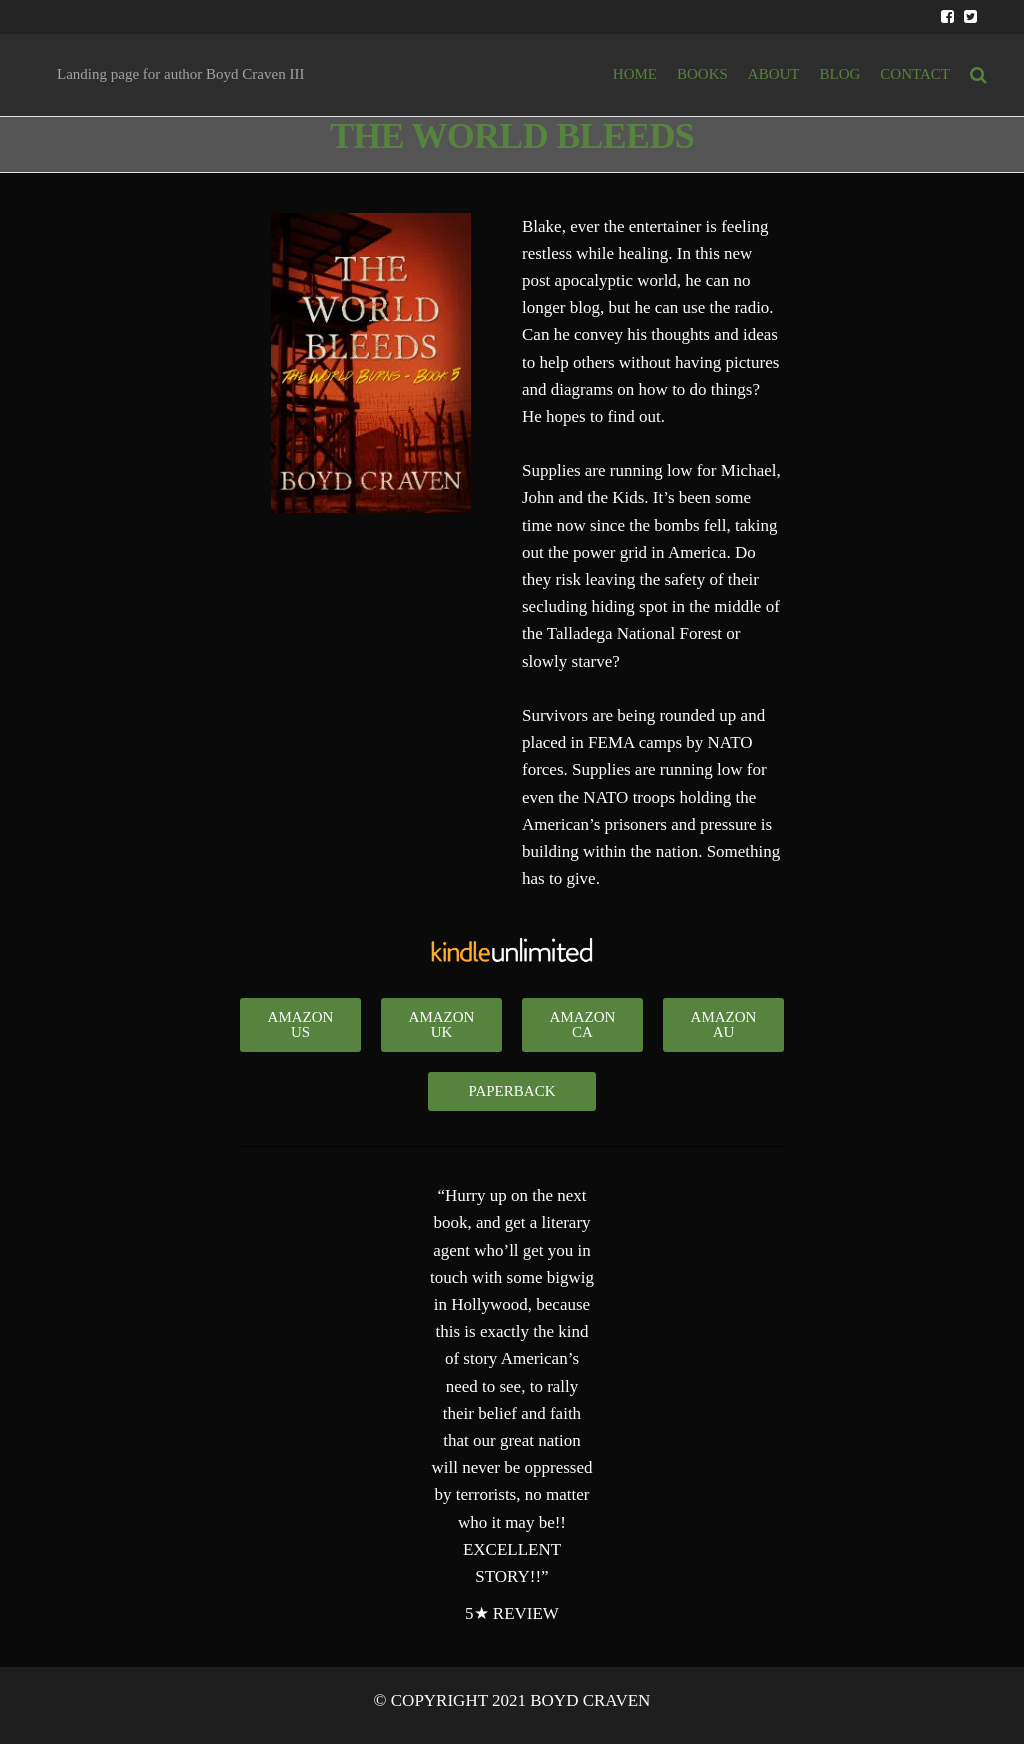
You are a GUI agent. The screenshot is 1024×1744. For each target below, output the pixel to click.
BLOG (840, 74)
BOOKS (702, 74)
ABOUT (774, 74)
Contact (915, 74)
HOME (635, 74)
